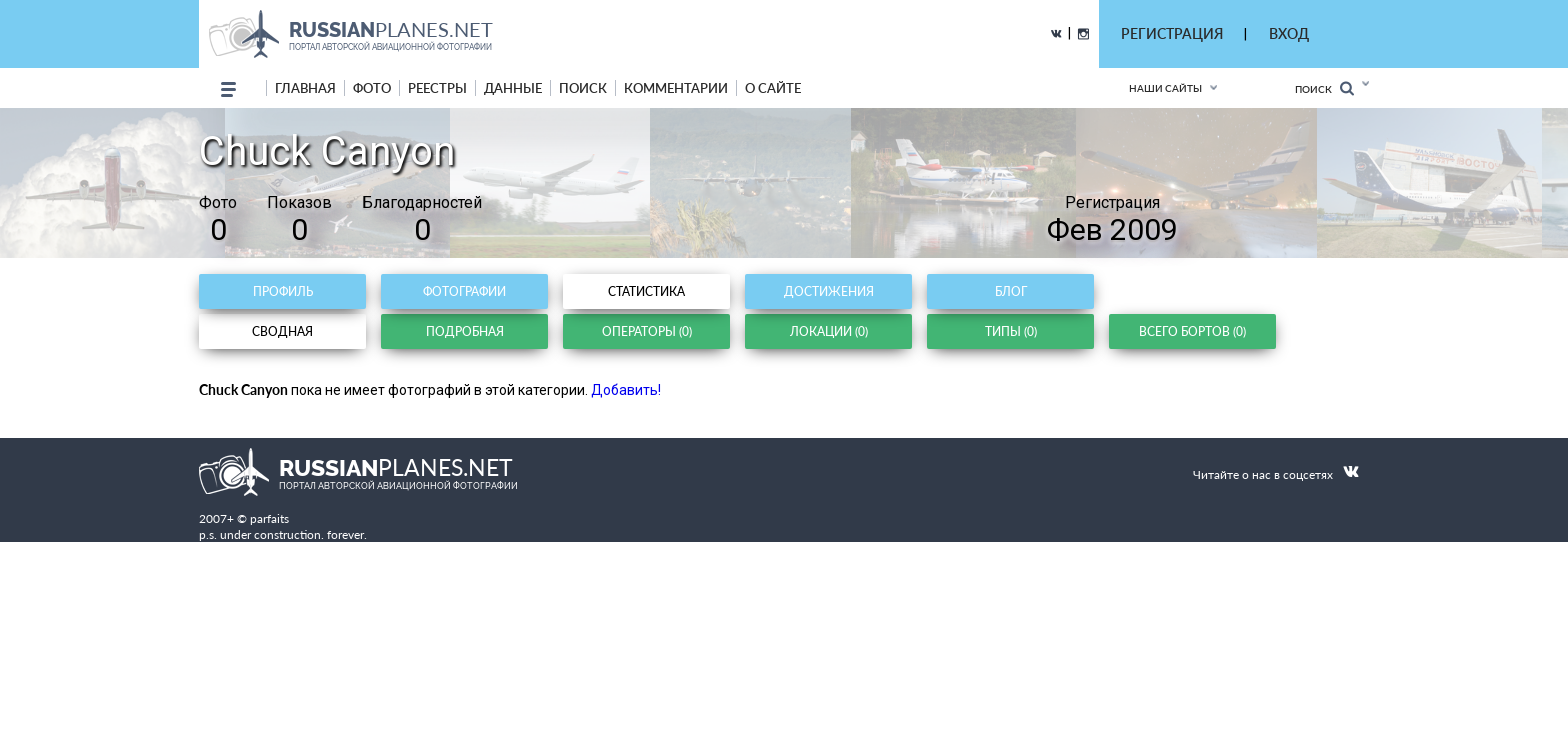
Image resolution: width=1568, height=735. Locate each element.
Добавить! (626, 390)
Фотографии (464, 291)
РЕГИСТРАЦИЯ (1172, 33)
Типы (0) (1011, 331)
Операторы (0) (647, 331)
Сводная (282, 331)
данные (513, 88)
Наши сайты (1165, 88)
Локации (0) (829, 331)
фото (372, 88)
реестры (437, 88)
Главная (305, 88)
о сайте (773, 88)
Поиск (1324, 88)
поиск (583, 88)
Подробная (465, 331)
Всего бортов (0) (1192, 331)
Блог (1011, 291)
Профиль (283, 291)
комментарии (676, 88)
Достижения (829, 291)
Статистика (646, 291)
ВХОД (1289, 33)
